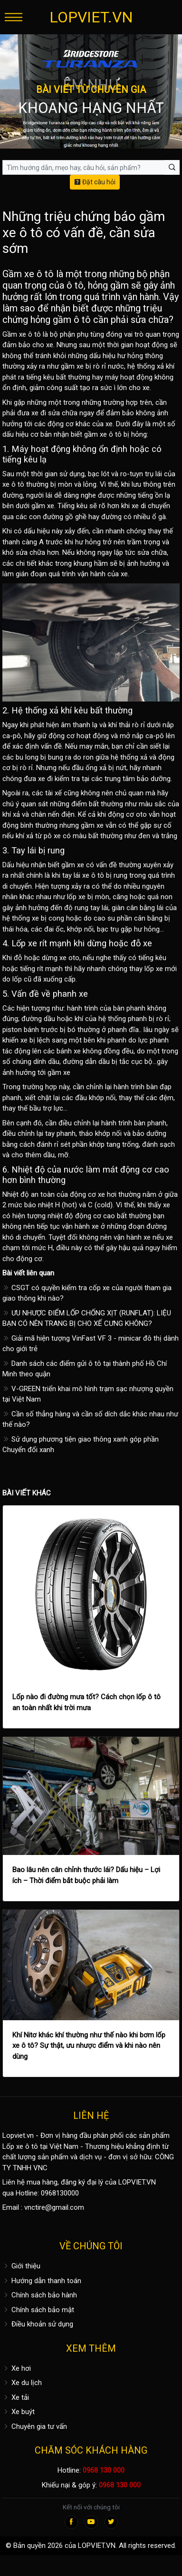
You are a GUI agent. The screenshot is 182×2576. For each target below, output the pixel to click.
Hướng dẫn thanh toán (41, 2280)
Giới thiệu (21, 2266)
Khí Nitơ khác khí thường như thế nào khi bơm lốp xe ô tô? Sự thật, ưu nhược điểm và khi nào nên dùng (88, 2046)
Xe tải (15, 2397)
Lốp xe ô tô (20, 2146)
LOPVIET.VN (91, 17)
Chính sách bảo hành (39, 2295)
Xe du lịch (22, 2382)
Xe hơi (16, 2368)
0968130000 (60, 2193)
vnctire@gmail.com (54, 2207)
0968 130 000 (104, 2470)
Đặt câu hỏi (94, 182)
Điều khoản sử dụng (37, 2324)
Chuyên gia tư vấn (34, 2426)
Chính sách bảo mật (38, 2309)
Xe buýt (18, 2411)
